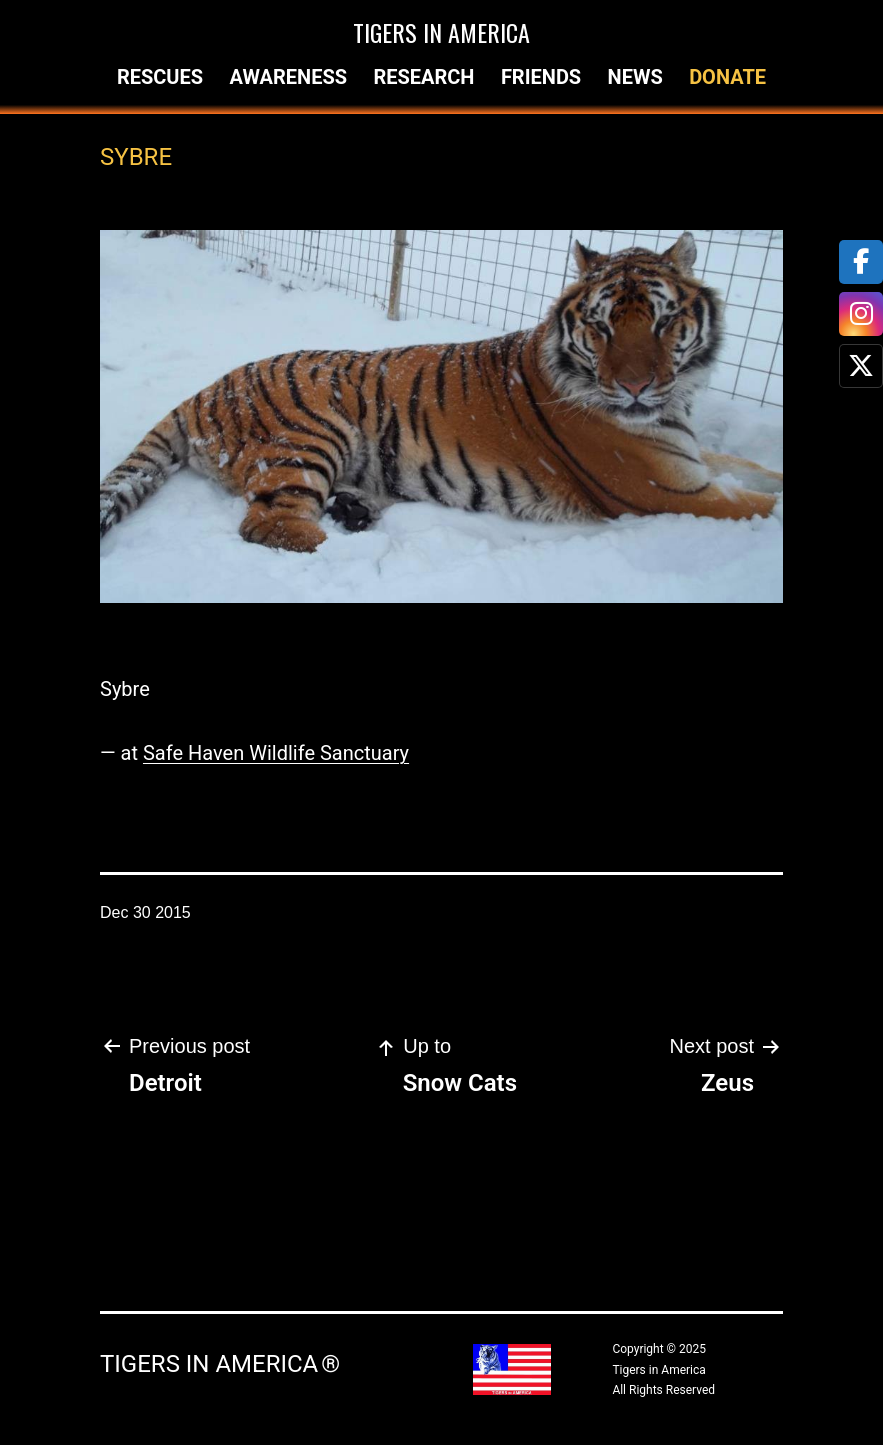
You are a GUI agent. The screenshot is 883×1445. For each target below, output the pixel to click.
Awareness (288, 77)
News (635, 77)
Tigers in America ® (220, 1364)
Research (423, 77)
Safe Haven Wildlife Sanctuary (276, 753)
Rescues (160, 77)
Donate (727, 77)
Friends (541, 77)
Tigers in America (441, 32)
